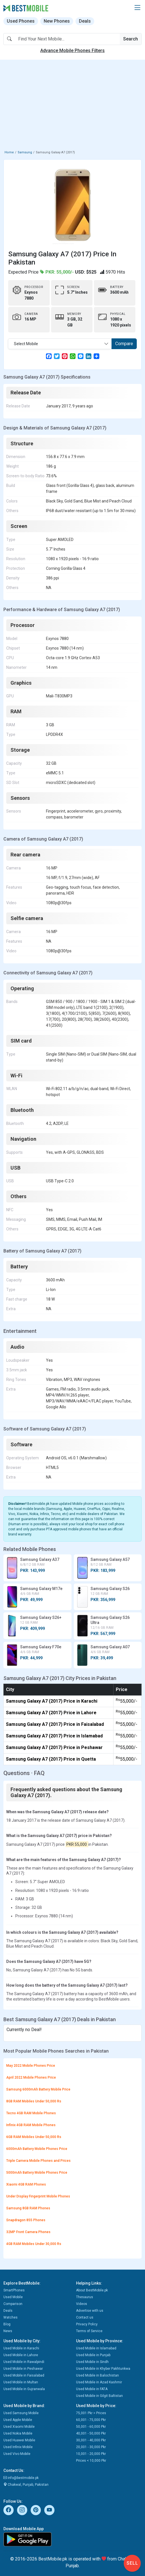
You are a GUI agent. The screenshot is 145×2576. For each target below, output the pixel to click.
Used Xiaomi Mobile (19, 2427)
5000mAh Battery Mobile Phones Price (36, 2173)
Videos (81, 2304)
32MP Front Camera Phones (28, 2232)
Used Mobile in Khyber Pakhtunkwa (103, 2369)
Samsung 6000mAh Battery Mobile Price (38, 2089)
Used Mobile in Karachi (21, 2348)
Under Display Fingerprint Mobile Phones (38, 2196)
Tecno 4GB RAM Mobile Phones (31, 2113)
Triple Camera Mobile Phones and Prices (38, 2161)
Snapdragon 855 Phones (25, 2220)
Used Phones (21, 21)
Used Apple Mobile (17, 2420)
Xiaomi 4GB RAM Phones (26, 2184)
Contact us (84, 2317)
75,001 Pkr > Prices (91, 2413)
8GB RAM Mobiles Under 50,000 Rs (33, 2101)
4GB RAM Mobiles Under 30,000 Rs (33, 2244)
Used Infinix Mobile (18, 2447)
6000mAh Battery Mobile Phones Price (36, 2149)
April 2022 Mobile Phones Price (31, 2077)
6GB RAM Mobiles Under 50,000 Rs (33, 2137)
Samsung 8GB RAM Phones (28, 2208)
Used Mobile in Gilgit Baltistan (99, 2396)
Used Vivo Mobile (16, 2454)
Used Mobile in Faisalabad (23, 2375)
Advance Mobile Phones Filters (72, 50)
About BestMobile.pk (92, 2290)
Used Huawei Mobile (19, 2440)
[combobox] (60, 343)
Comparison (12, 2304)
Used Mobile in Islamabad (96, 2348)
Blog (6, 2324)
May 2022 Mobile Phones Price (30, 2066)
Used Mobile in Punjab (93, 2355)
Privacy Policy (87, 2324)
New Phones (57, 21)
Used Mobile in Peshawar (23, 2369)
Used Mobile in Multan (20, 2382)
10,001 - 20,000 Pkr (91, 2454)
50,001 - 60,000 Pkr (91, 2427)
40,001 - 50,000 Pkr (91, 2433)
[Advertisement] (72, 106)
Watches (10, 2317)
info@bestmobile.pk (21, 2478)
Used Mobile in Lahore (20, 2355)
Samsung (25, 152)
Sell (132, 2563)
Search (130, 39)
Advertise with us (89, 2311)
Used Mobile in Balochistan (97, 2375)
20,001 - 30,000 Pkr (91, 2447)
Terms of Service (89, 2331)
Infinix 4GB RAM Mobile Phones (31, 2125)
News (7, 2331)
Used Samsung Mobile (21, 2413)
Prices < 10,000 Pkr (91, 2461)
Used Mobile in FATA (92, 2389)
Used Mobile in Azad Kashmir (99, 2382)
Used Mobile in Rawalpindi (23, 2362)
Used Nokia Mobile (17, 2433)
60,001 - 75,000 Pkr (91, 2420)
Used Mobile (13, 2297)
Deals (85, 21)
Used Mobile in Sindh (92, 2362)
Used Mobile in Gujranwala (24, 2389)
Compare (124, 343)
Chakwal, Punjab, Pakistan (26, 2485)
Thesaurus (84, 2297)
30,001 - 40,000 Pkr (91, 2440)
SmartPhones (14, 2290)
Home (9, 152)
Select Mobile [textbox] (26, 343)
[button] (137, 7)
